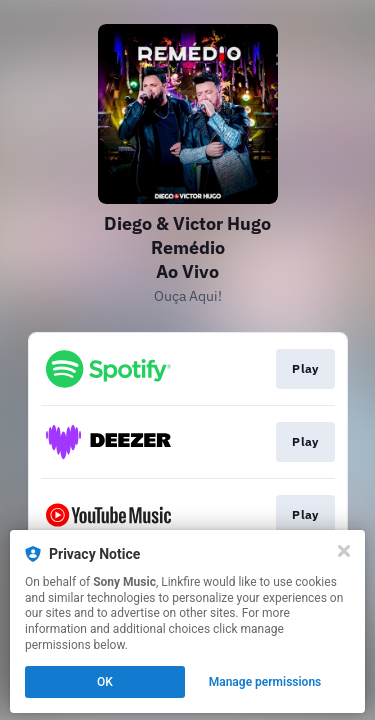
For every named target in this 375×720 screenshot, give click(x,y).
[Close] (344, 551)
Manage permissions (265, 682)
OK (105, 682)
